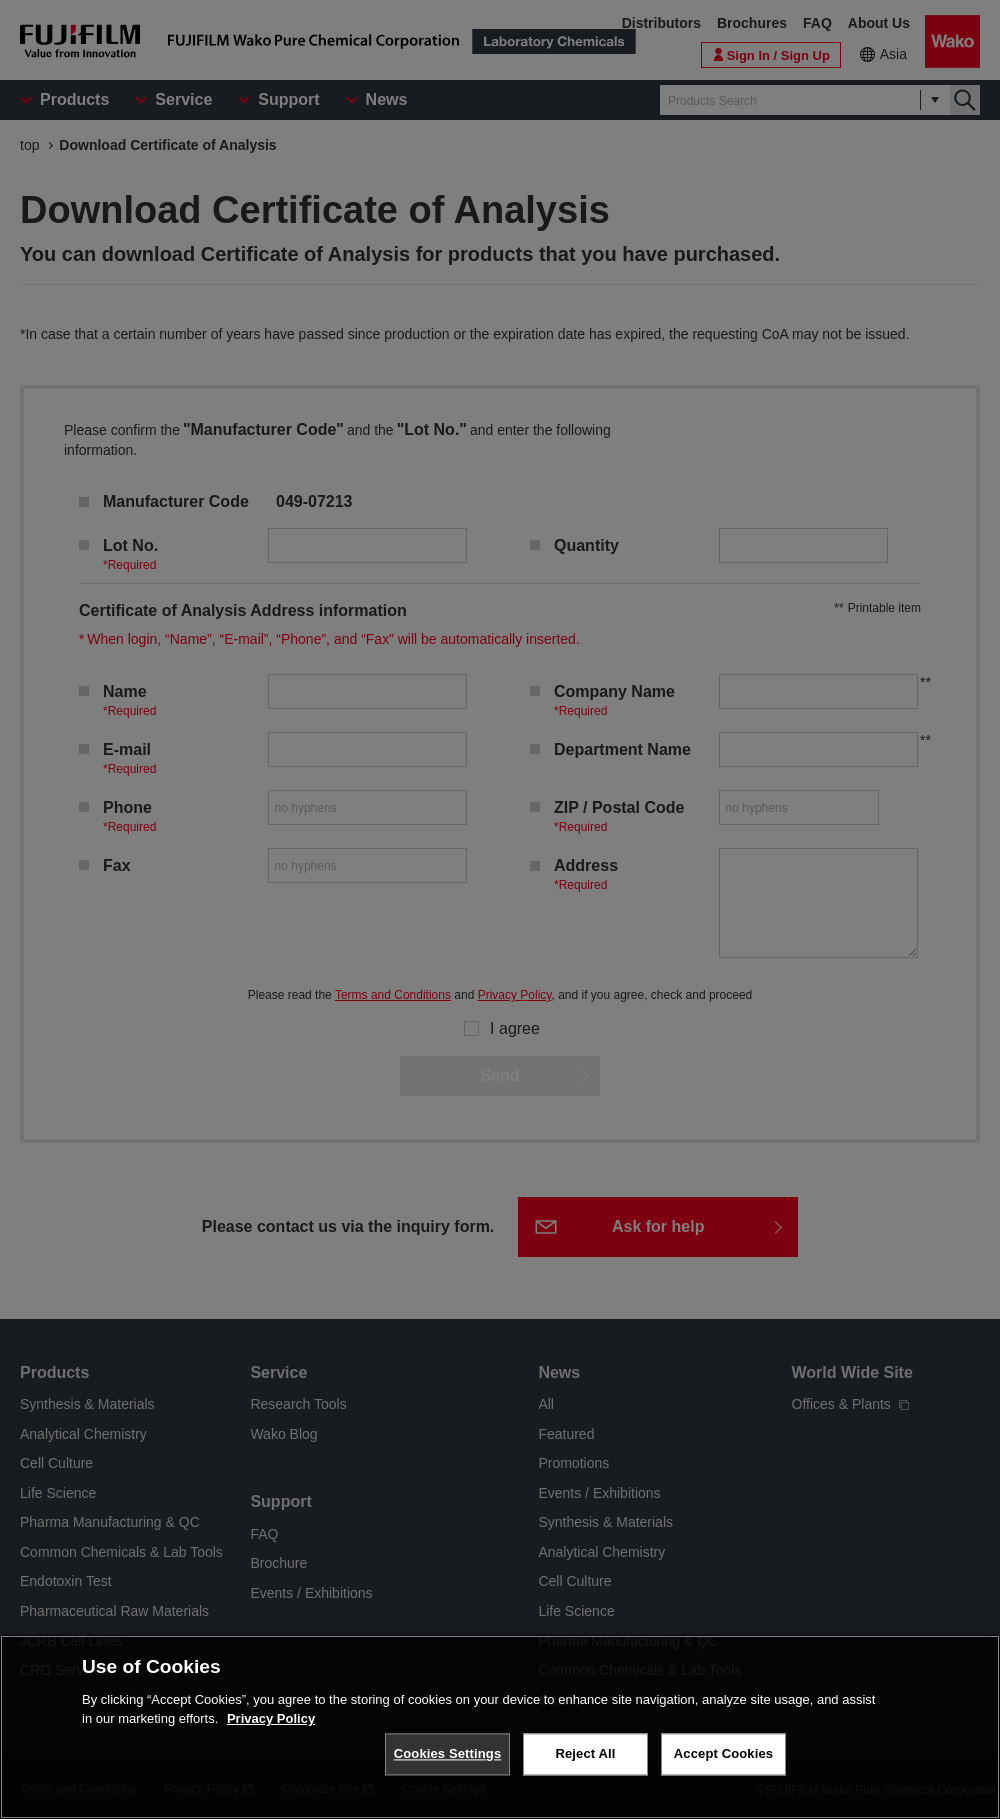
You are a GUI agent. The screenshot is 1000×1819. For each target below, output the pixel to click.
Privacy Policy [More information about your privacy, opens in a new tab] (271, 1718)
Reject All (585, 1753)
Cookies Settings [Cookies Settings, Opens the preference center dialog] (448, 1753)
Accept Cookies (723, 1753)
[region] (500, 1727)
